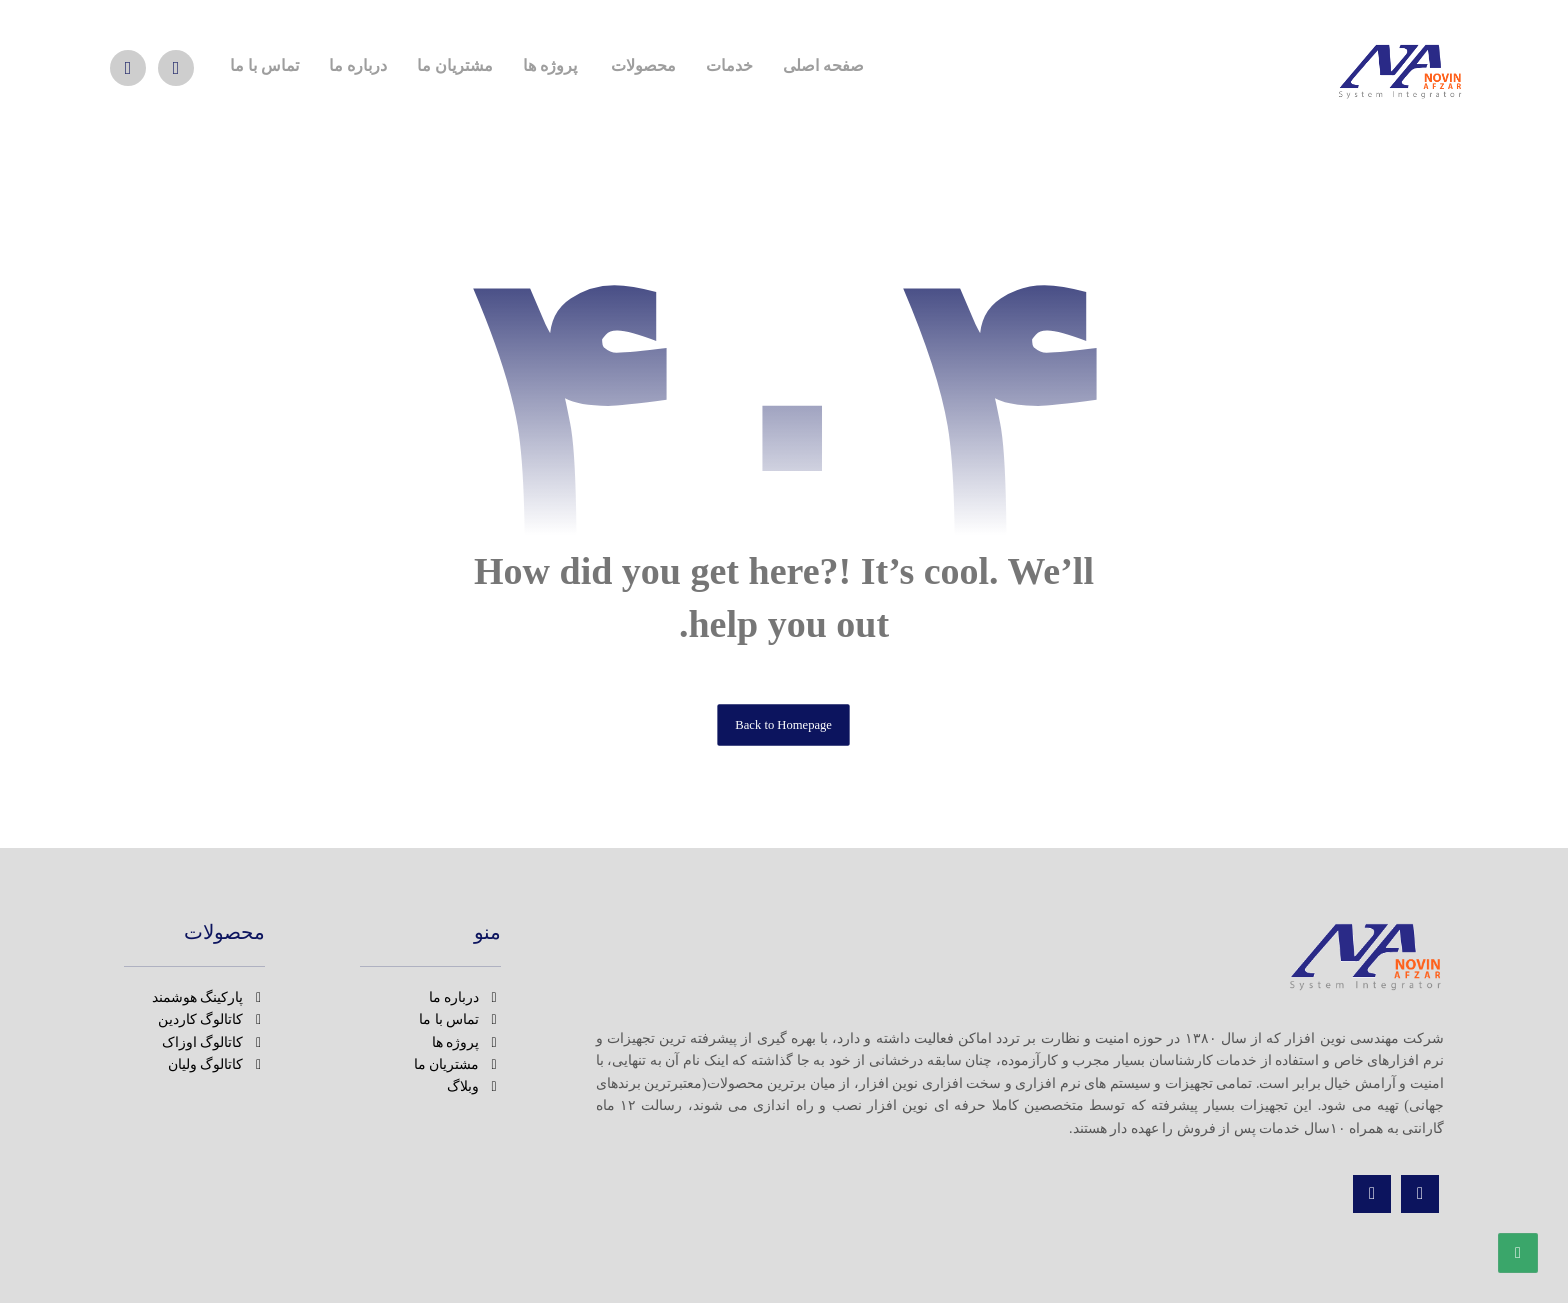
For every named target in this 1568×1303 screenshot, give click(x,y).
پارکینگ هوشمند (209, 997)
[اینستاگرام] (1420, 1194)
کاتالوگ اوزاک (214, 1042)
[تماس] (128, 68)
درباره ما (465, 997)
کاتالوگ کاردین (212, 1019)
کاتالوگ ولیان (217, 1064)
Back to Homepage (784, 724)
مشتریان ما (458, 1064)
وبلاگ (474, 1086)
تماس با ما (460, 1019)
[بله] (176, 68)
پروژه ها (467, 1042)
